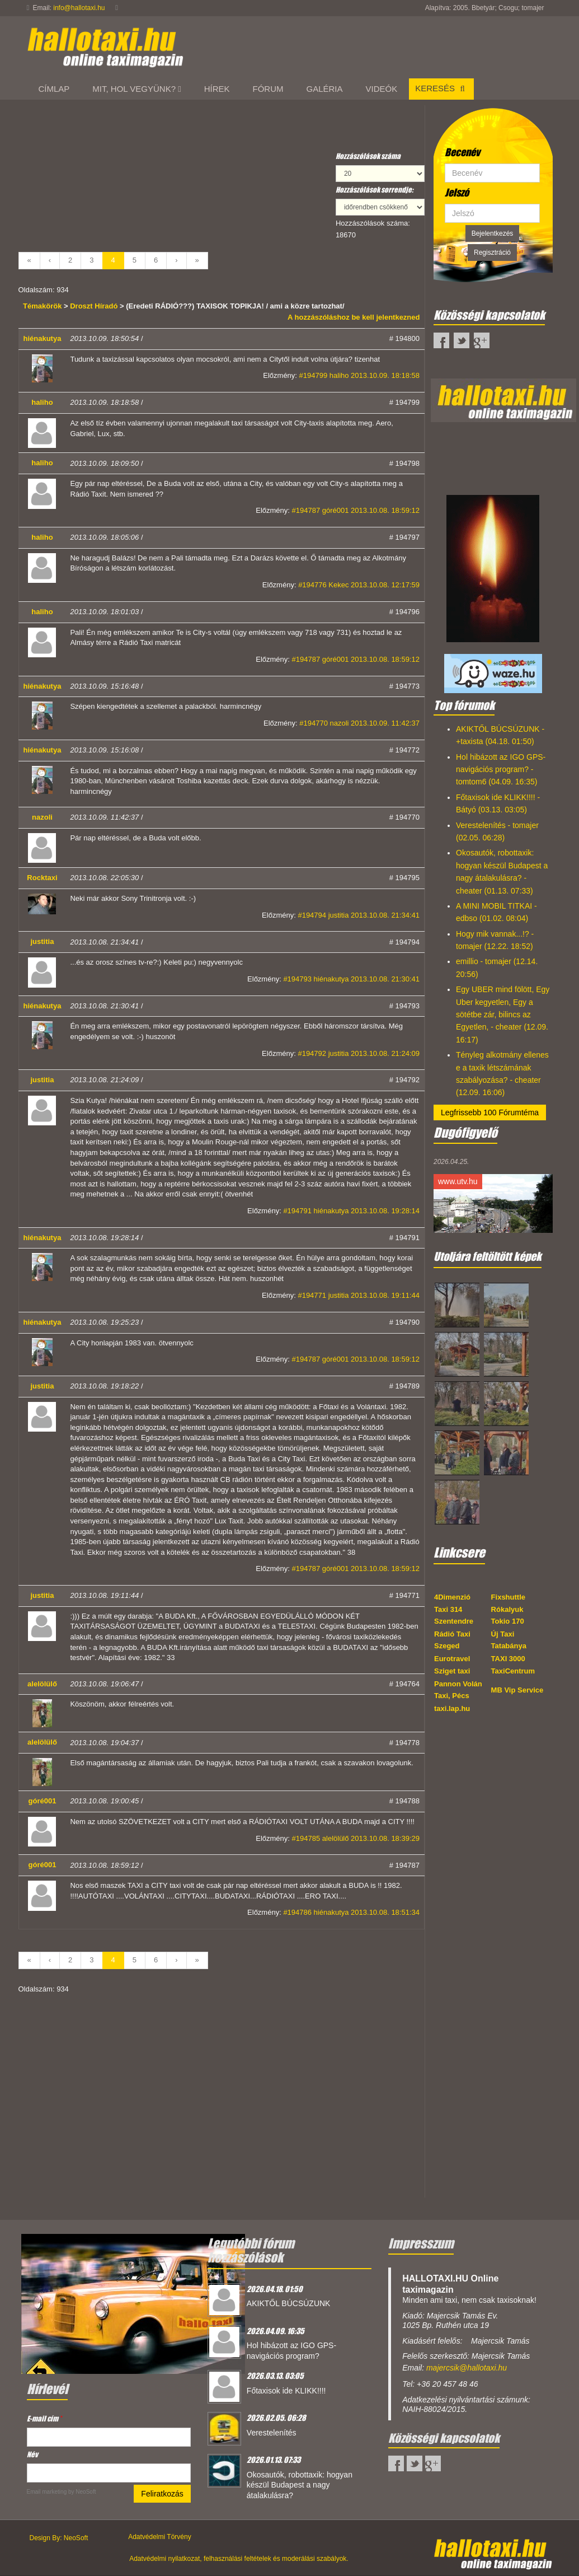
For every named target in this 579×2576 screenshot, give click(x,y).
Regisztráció (492, 252)
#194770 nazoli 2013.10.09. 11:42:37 (359, 723)
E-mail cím (44, 2418)
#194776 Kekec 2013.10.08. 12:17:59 (359, 585)
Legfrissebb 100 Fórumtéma (490, 1112)
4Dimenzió (452, 1597)
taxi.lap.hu (452, 1708)
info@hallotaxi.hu (79, 8)
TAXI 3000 (508, 1658)
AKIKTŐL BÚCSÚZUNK (289, 2303)
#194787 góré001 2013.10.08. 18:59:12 (356, 510)
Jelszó (457, 192)
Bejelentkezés (493, 233)
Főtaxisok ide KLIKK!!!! (286, 2390)
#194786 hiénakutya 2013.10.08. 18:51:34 (351, 1912)
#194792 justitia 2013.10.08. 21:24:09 (359, 1053)
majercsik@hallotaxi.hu (466, 2367)
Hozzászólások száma (368, 156)
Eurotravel (452, 1658)
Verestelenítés (271, 2432)
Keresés (441, 88)
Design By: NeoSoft (59, 2538)
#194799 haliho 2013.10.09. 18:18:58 (359, 375)
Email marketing (47, 2492)
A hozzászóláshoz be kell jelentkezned (354, 317)
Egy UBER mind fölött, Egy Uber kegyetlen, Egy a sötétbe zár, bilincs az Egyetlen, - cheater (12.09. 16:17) (502, 1014)
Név (32, 2454)
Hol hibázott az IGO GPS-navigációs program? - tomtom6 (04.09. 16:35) (500, 769)
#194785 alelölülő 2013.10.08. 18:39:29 (356, 1838)
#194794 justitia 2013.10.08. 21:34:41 (359, 915)
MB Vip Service (517, 1690)
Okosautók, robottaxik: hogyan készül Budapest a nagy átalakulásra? (299, 2485)
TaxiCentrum (513, 1671)
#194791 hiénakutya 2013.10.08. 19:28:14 (351, 1211)
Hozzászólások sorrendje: (374, 189)
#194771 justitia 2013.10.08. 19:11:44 (359, 1295)
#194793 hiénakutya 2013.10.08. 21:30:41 (351, 979)
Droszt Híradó (93, 306)
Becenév (462, 152)
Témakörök (43, 306)
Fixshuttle (508, 1597)
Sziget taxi (452, 1671)
